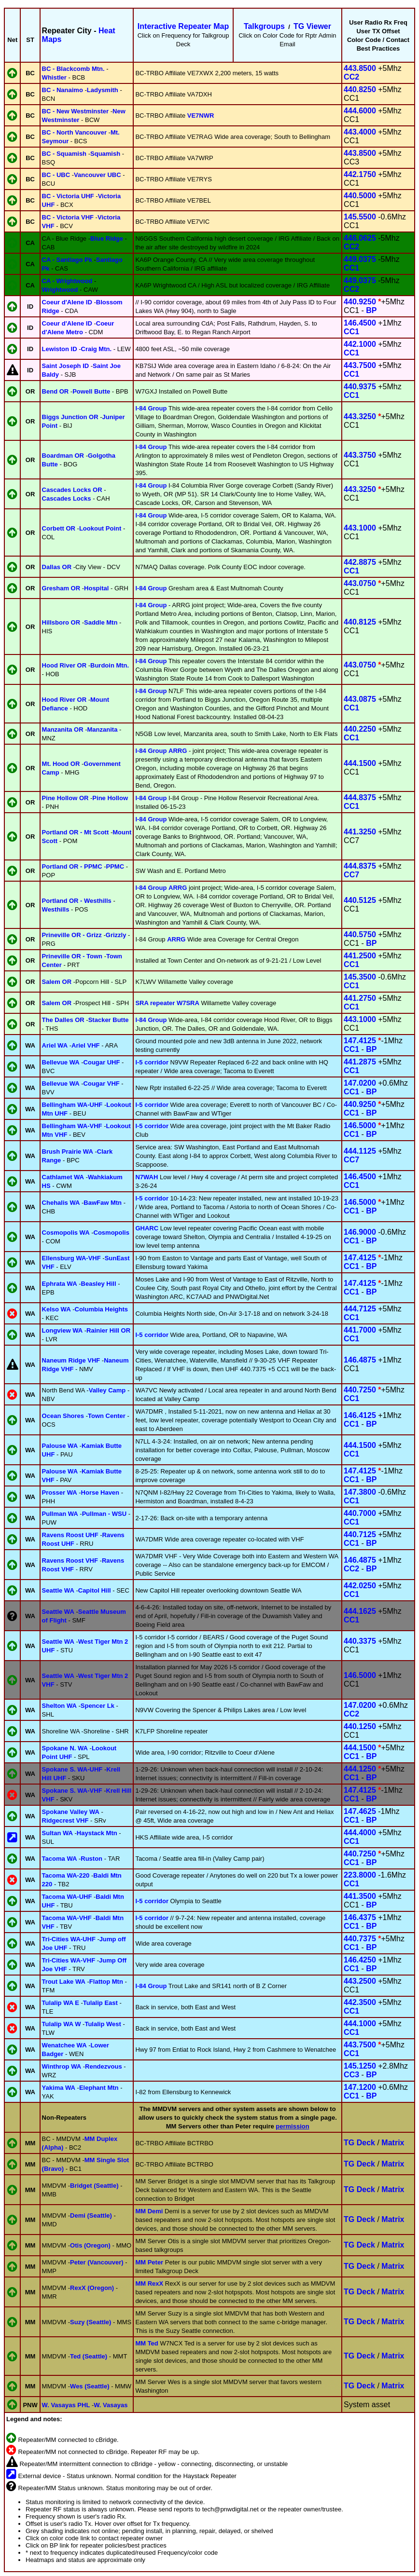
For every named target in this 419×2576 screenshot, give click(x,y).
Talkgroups (264, 26)
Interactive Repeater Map (183, 26)
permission (292, 2126)
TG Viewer (312, 26)
